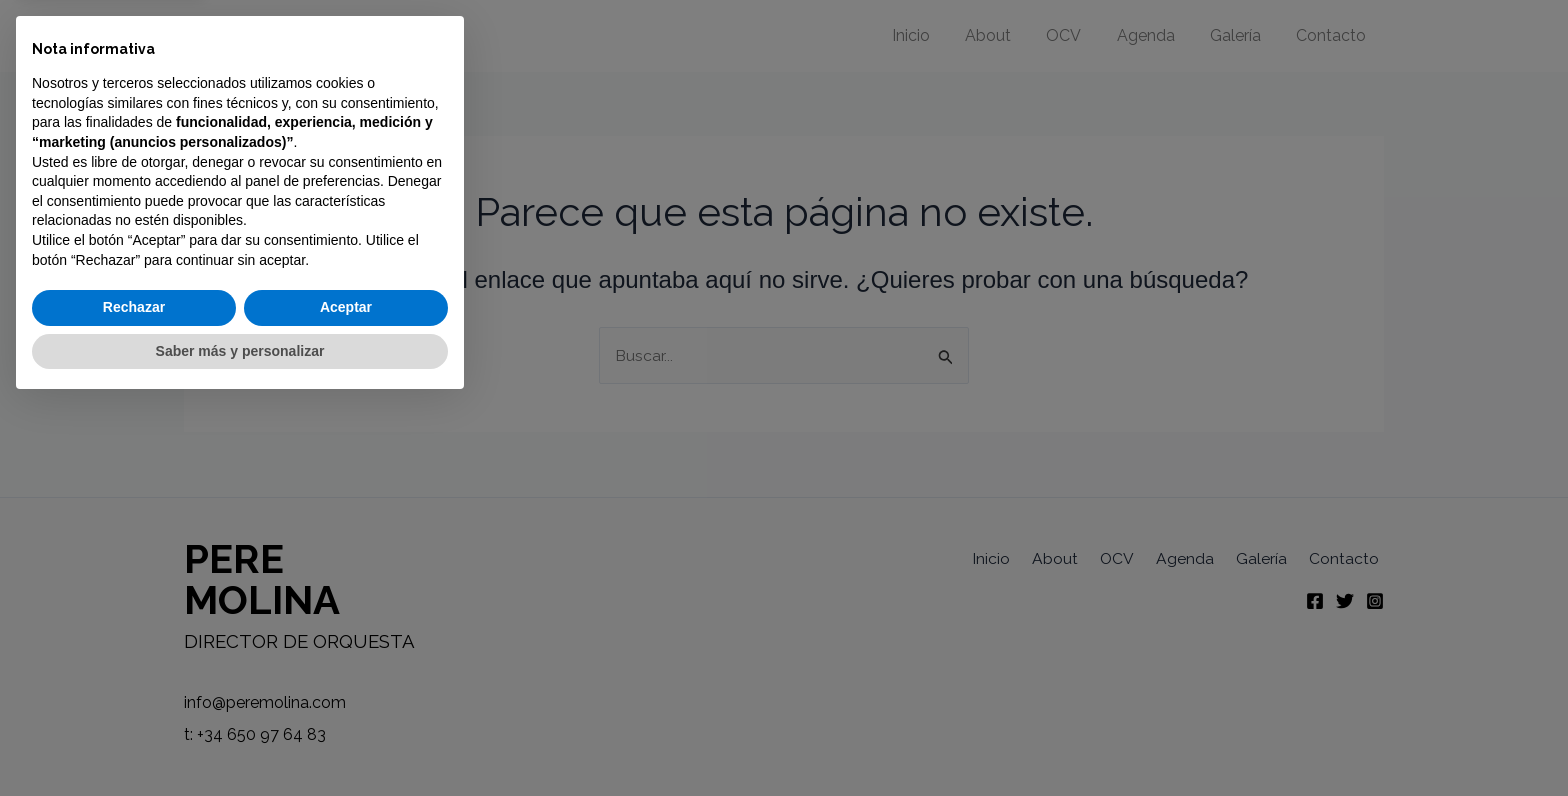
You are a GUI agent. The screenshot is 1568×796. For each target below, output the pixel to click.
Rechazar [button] (134, 698)
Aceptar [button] (346, 698)
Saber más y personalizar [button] (240, 741)
